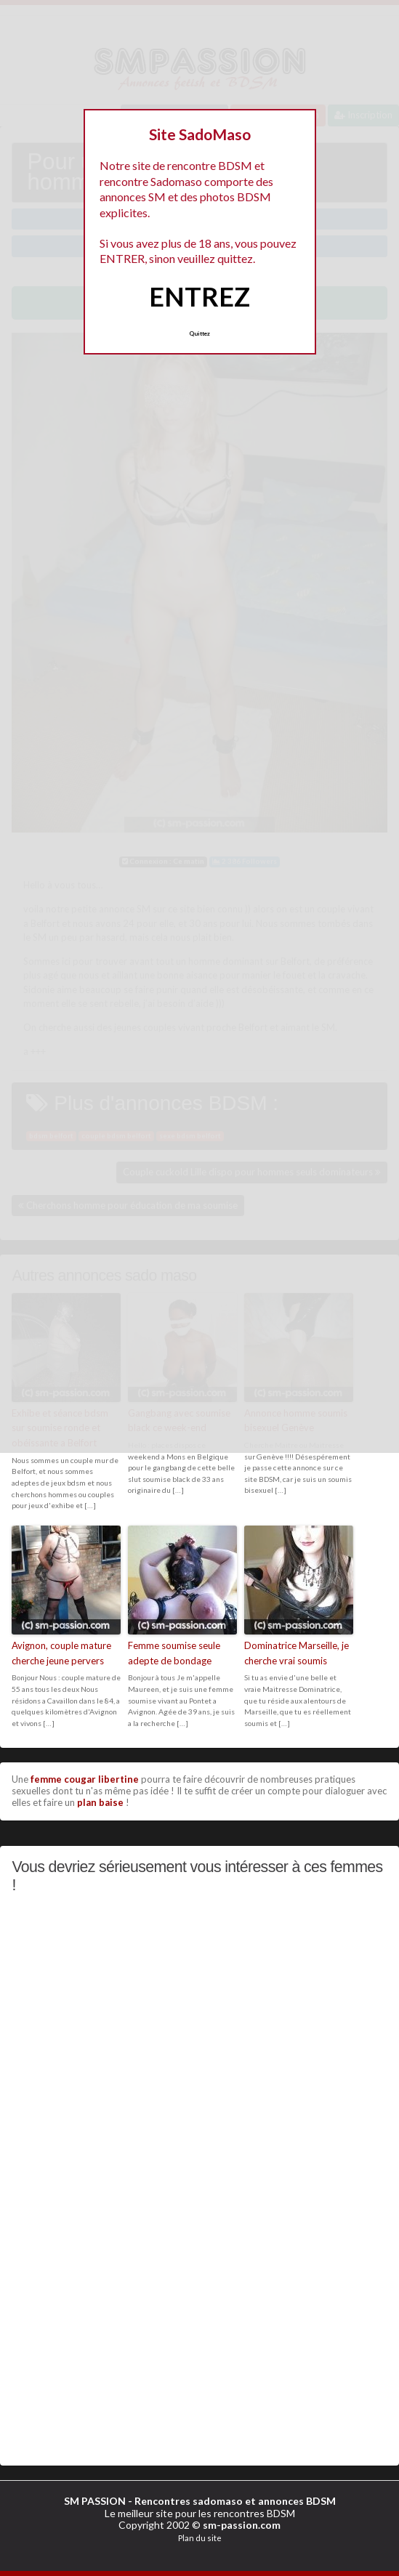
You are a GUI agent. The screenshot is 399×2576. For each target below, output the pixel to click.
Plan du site (200, 2538)
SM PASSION (95, 2501)
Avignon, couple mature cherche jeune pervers (61, 1653)
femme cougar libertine (85, 1779)
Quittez (199, 333)
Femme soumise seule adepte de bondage (174, 1653)
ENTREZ (199, 296)
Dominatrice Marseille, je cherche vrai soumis (296, 1653)
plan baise (100, 1802)
